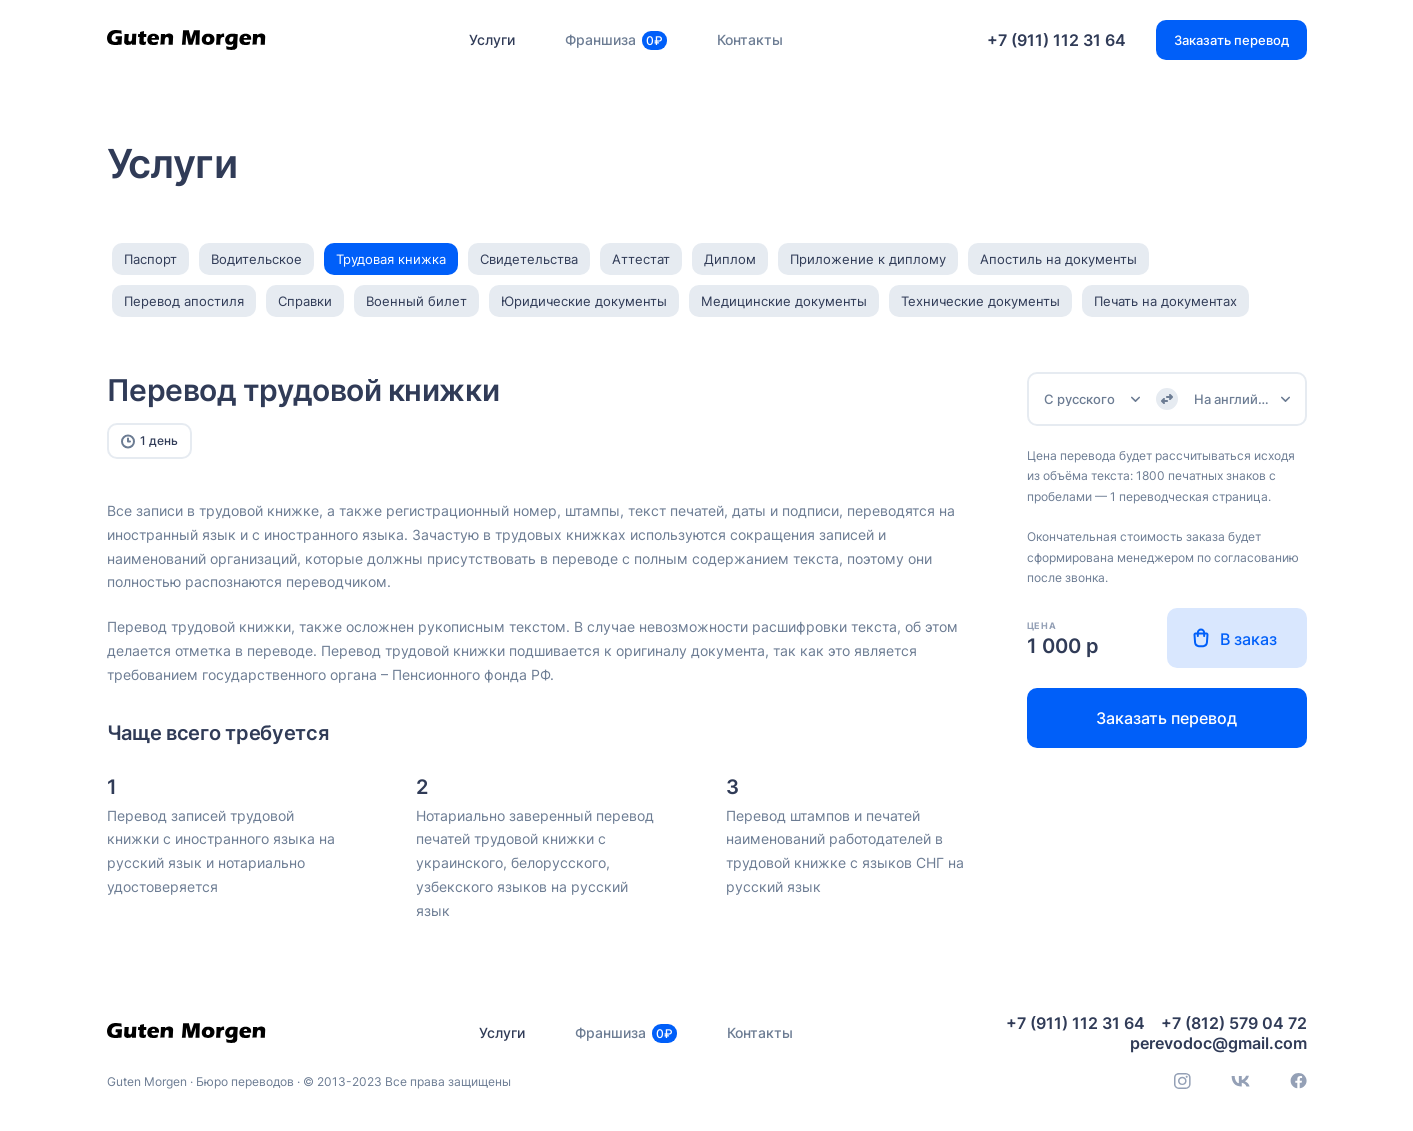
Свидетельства (529, 259)
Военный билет (416, 301)
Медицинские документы (784, 301)
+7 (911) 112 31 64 (1056, 40)
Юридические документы (584, 301)
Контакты (750, 39)
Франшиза (616, 39)
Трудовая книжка (391, 259)
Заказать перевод (1166, 718)
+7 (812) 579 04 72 (1234, 1023)
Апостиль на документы (1058, 259)
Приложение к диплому (868, 259)
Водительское (256, 259)
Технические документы (980, 301)
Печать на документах (1165, 301)
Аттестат (641, 259)
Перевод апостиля (184, 301)
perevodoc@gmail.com (1218, 1043)
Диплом (730, 259)
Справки (305, 301)
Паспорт (150, 259)
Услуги (492, 39)
